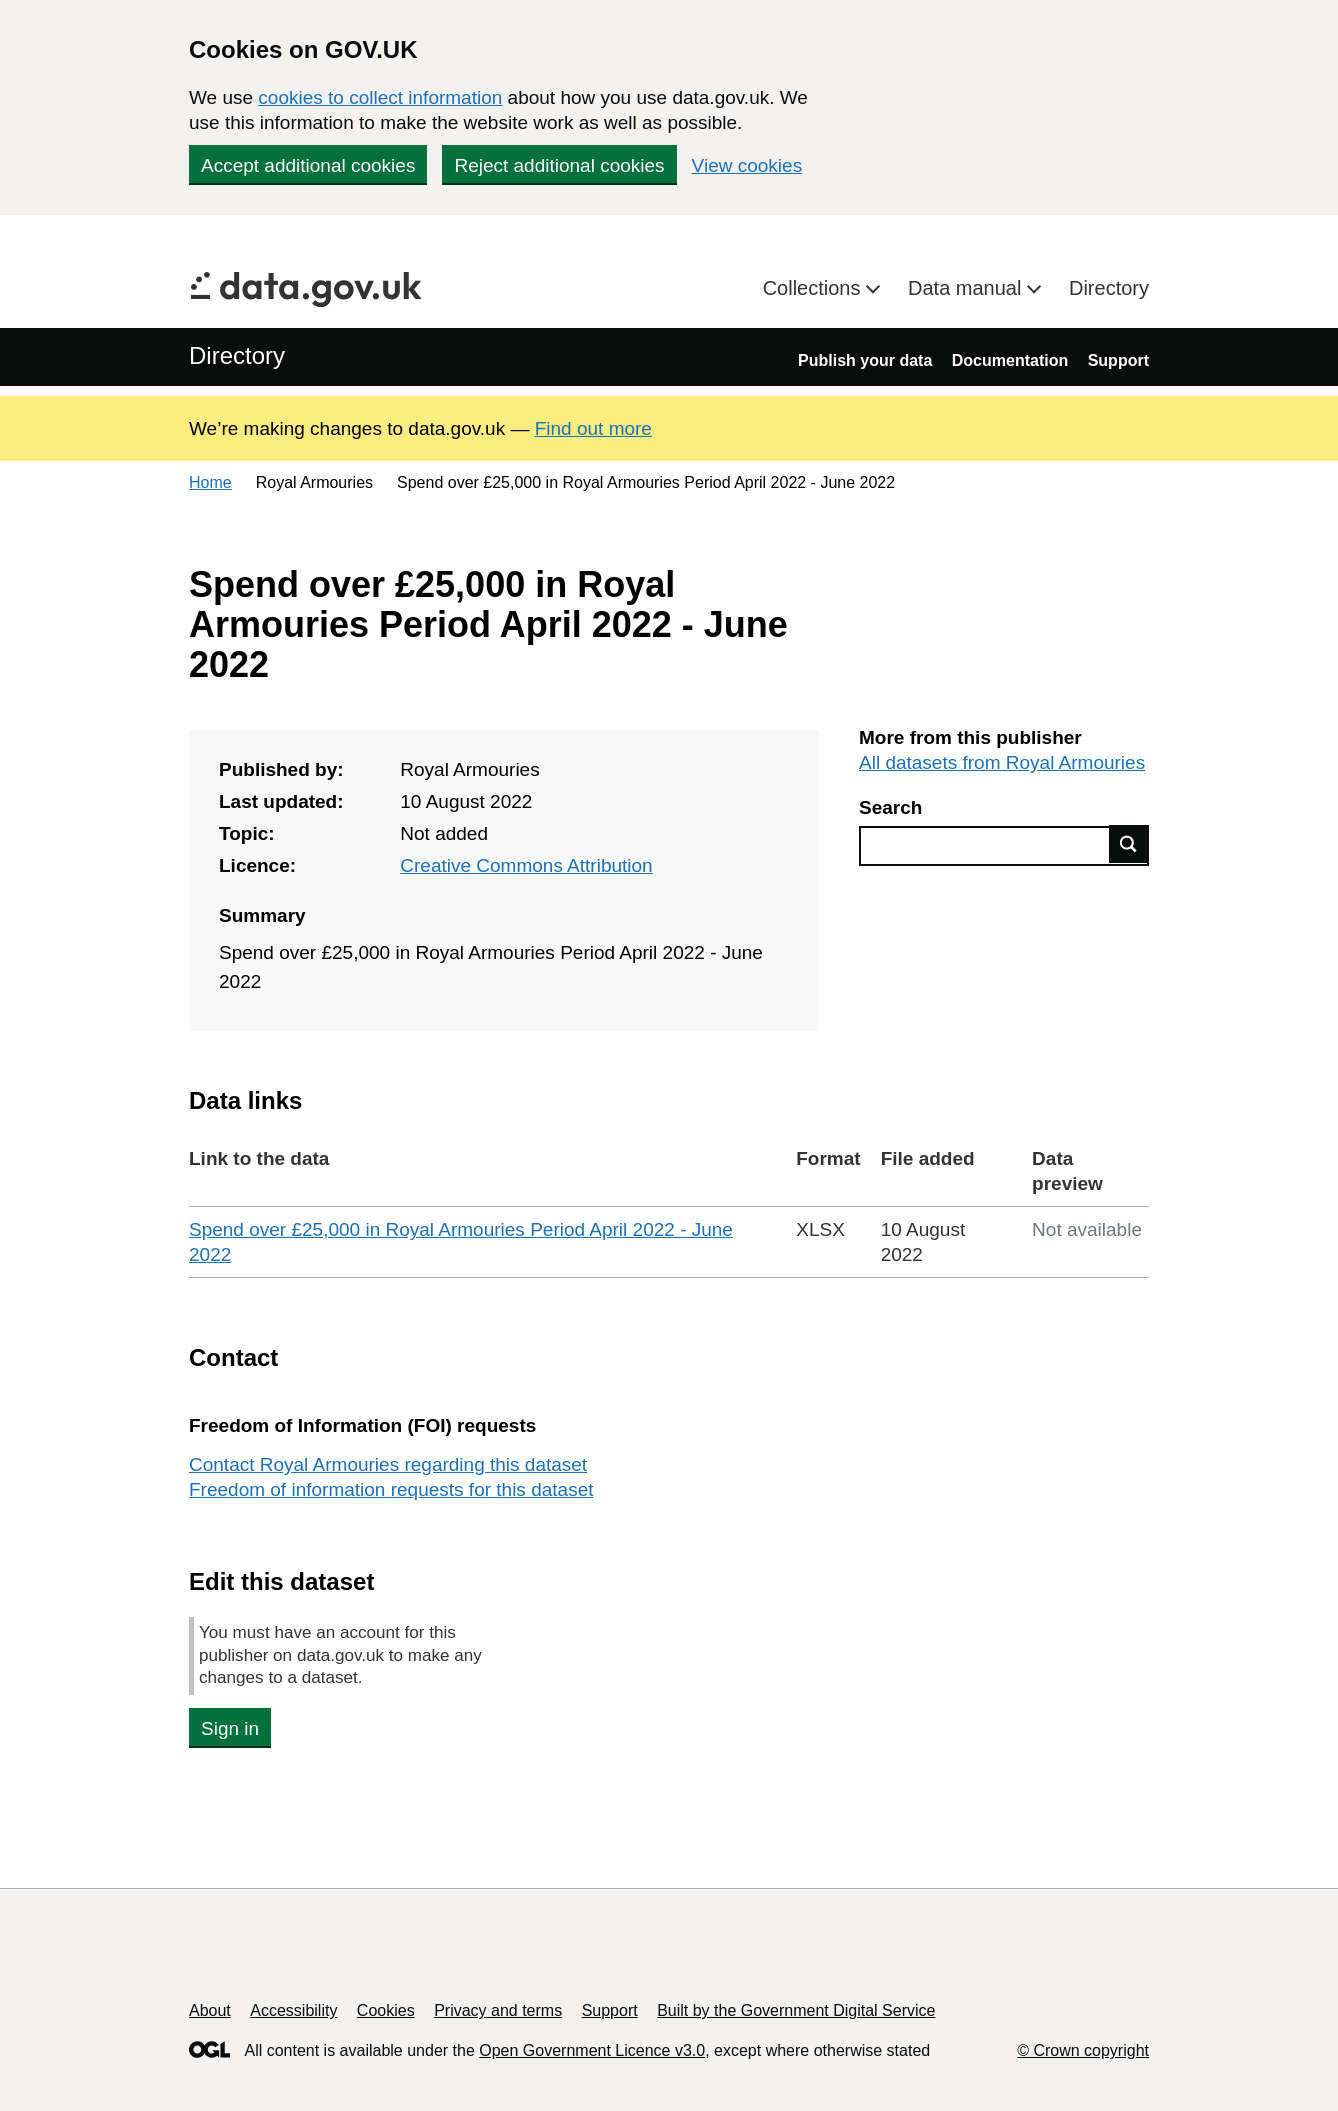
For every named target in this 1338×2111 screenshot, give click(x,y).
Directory (1109, 288)
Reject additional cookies (559, 165)
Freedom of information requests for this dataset (391, 1489)
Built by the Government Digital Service (796, 2010)
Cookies (386, 2010)
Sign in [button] (230, 1728)
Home (210, 482)
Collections (814, 288)
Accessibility (293, 2010)
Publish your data (865, 360)
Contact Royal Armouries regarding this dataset (388, 1464)
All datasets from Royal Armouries (1002, 762)
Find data (1129, 844)
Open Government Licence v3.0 (592, 2050)
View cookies (747, 165)
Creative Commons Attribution (526, 865)
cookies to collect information (380, 97)
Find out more (593, 428)
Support (1118, 360)
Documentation (1010, 360)
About (210, 2010)
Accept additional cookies (308, 165)
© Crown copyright (1083, 2050)
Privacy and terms (498, 2010)
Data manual (967, 288)
